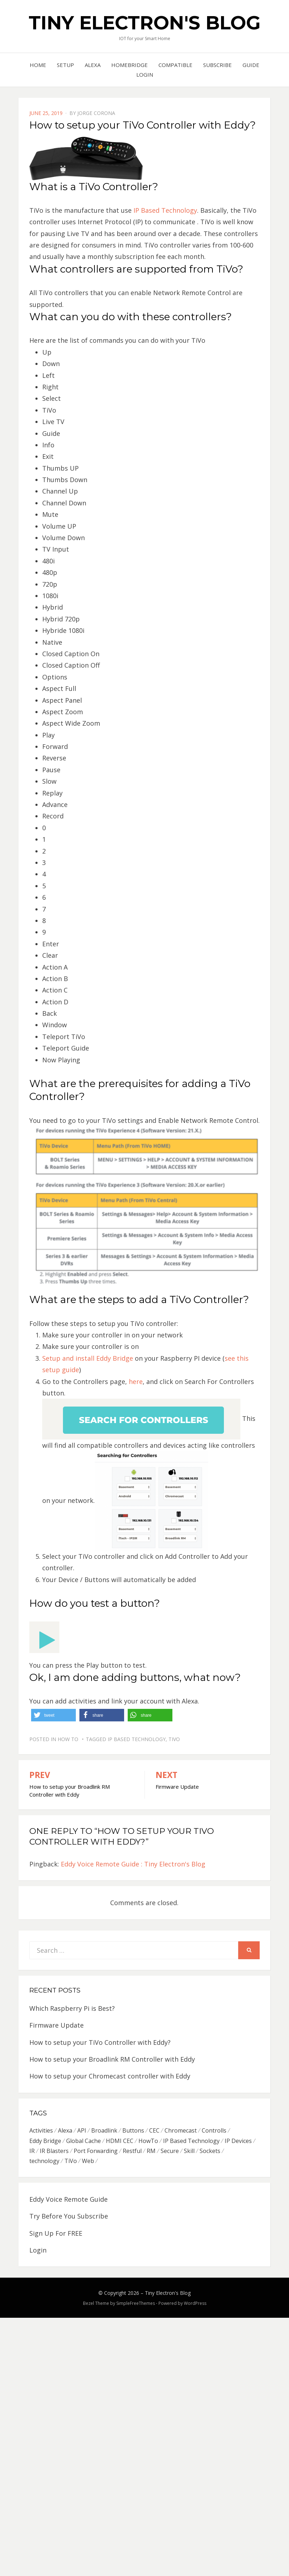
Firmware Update (56, 2025)
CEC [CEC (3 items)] (154, 2130)
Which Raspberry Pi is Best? (72, 2008)
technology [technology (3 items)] (44, 2162)
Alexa (93, 64)
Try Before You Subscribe (68, 2216)
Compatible (175, 64)
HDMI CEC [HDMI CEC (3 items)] (119, 2141)
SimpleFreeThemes (135, 2304)
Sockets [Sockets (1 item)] (210, 2151)
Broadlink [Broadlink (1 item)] (104, 2130)
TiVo (174, 1739)
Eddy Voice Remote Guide (68, 2199)
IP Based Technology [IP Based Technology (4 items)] (191, 2141)
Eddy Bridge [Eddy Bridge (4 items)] (45, 2141)
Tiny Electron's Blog (144, 22)
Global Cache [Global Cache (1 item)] (83, 2141)
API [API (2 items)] (81, 2130)
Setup (65, 64)
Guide (251, 64)
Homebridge (129, 64)
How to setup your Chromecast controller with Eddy (109, 2076)
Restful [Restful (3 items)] (132, 2151)
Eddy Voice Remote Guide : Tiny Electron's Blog (133, 1864)
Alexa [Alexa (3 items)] (65, 2130)
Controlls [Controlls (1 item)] (214, 2130)
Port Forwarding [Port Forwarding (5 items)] (96, 2151)
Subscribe (217, 64)
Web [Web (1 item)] (88, 2162)
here (136, 1381)
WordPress (195, 2304)
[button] (53, 1715)
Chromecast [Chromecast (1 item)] (181, 2130)
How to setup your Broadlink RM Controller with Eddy (112, 2059)
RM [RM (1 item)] (151, 2151)
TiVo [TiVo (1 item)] (70, 2162)
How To (68, 1739)
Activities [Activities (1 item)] (41, 2130)
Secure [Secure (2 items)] (170, 2151)
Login (144, 74)
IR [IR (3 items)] (32, 2151)
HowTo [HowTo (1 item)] (148, 2141)
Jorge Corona (96, 113)
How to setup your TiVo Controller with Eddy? (100, 2042)
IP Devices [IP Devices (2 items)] (238, 2141)
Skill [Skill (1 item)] (189, 2151)
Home (38, 64)
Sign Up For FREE (55, 2233)
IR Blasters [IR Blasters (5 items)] (54, 2151)
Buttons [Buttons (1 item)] (133, 2130)
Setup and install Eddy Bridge (87, 1358)
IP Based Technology (165, 210)
